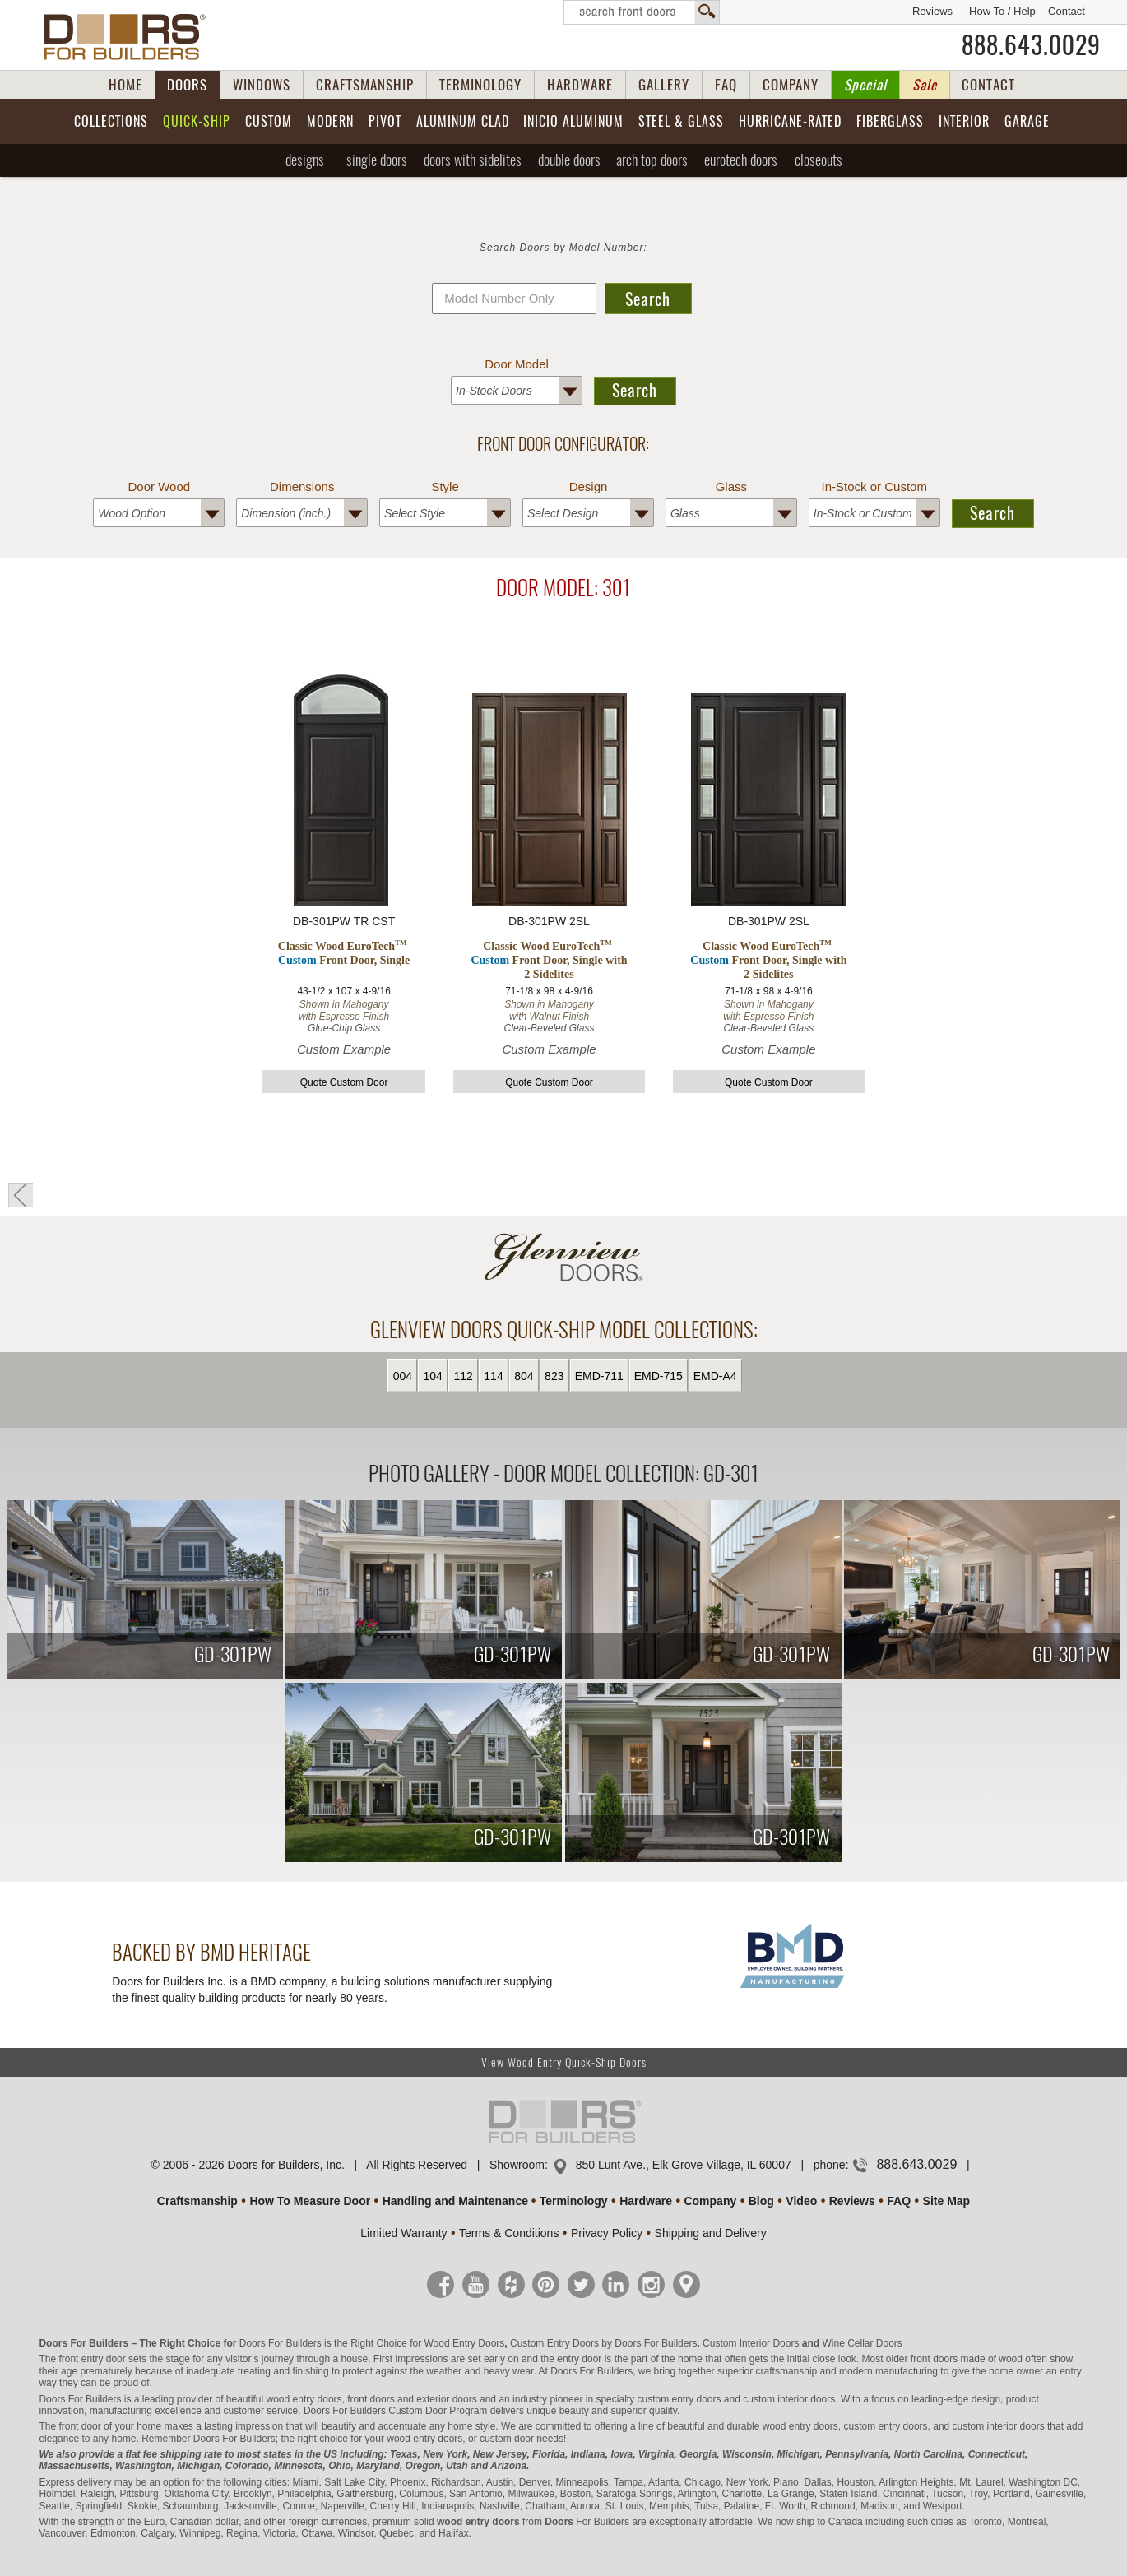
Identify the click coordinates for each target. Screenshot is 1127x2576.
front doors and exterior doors (411, 2399)
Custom (268, 121)
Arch (652, 160)
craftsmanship (787, 2371)
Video (801, 2201)
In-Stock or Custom (874, 486)
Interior (964, 121)
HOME (125, 85)
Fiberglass (890, 121)
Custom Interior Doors (751, 2343)
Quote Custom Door (344, 1082)
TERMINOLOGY (480, 85)
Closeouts (818, 160)
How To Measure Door (309, 2201)
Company (710, 2201)
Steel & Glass (681, 121)
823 (554, 1376)
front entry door (91, 2359)
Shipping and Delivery (711, 2233)
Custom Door (417, 2410)
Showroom (517, 2164)
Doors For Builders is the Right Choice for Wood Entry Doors (372, 2343)
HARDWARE (580, 85)
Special (865, 85)
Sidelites (473, 160)
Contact (1066, 11)
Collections (111, 121)
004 (402, 1376)
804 (523, 1376)
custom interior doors (789, 2399)
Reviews (932, 11)
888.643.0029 (1031, 45)
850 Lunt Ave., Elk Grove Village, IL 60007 (683, 2164)
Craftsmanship (197, 2201)
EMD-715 (658, 1376)
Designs (304, 160)
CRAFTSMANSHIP (365, 85)
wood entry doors (800, 2426)
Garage (1027, 121)
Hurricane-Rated (790, 121)
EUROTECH (740, 160)
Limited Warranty (403, 2233)
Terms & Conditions (509, 2233)
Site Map (947, 2201)
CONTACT (988, 85)
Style (444, 486)
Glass (731, 486)
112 (462, 1376)
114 (493, 1376)
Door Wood (159, 486)
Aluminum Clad (462, 121)
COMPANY (791, 85)
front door (79, 2426)
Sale (924, 85)
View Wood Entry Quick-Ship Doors (564, 2062)
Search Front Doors (641, 12)
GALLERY (663, 85)
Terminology (574, 2201)
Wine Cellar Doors (862, 2343)
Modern (330, 121)
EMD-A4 (715, 1376)
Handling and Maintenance (455, 2201)
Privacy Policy (606, 2233)
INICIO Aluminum (573, 121)
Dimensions (302, 486)
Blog (761, 2201)
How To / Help (1002, 11)
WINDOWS (261, 85)
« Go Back (20, 1195)
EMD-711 (599, 1376)
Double (569, 160)
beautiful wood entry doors (284, 2399)
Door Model (517, 364)
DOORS (187, 85)
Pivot (385, 121)
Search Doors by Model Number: (563, 247)
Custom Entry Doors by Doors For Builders (603, 2343)
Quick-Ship (196, 121)
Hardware (645, 2201)
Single (376, 160)
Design (588, 486)
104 (433, 1376)
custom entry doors (679, 2399)
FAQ (726, 85)
